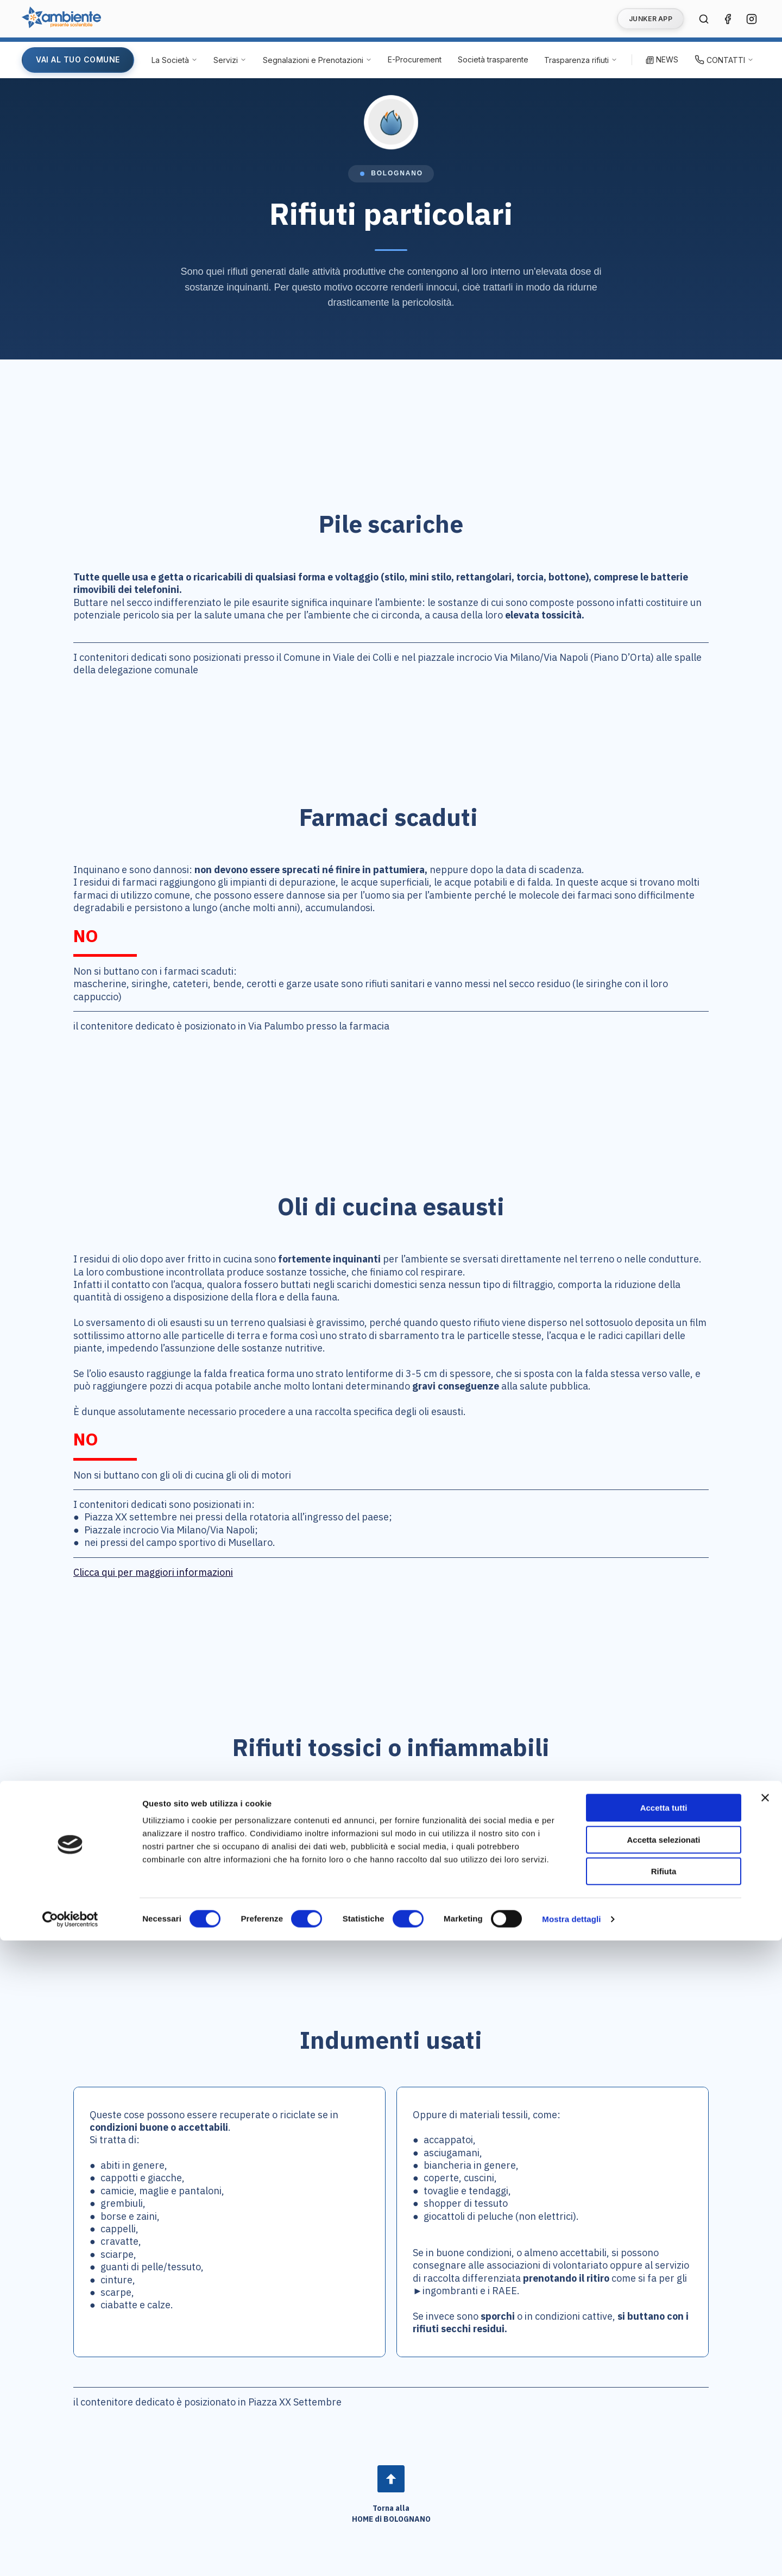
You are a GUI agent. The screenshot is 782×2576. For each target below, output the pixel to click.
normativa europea (239, 1825)
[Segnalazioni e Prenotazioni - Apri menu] (317, 60)
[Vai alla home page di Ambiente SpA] (61, 24)
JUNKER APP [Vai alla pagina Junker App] (650, 19)
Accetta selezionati (663, 2475)
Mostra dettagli (571, 2554)
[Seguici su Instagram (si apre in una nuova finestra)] (751, 19)
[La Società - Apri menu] (174, 60)
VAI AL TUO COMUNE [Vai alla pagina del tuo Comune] (78, 59)
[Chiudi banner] (765, 2433)
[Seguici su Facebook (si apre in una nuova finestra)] (727, 19)
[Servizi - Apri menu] (230, 60)
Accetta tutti (664, 2443)
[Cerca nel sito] (703, 19)
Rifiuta (664, 2506)
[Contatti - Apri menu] (724, 59)
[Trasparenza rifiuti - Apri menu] (581, 60)
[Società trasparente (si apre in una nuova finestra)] (493, 59)
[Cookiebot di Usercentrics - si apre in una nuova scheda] (70, 2555)
